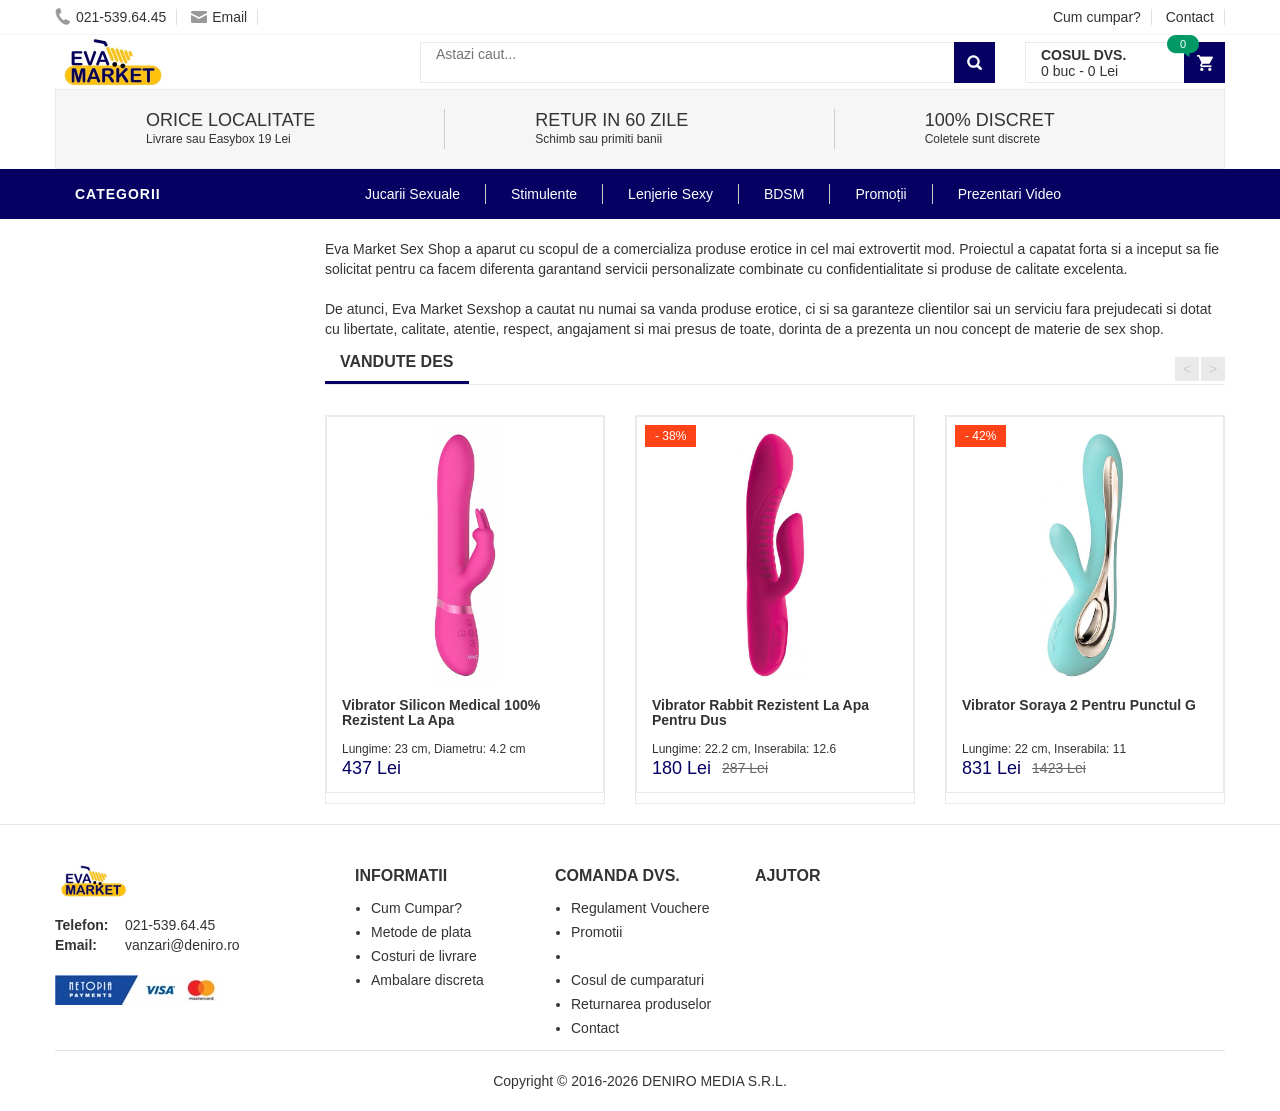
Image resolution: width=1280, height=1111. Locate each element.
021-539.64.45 (110, 17)
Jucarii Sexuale (412, 194)
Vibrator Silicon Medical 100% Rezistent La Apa (441, 712)
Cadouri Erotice (145, 564)
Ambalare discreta (427, 980)
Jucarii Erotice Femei (164, 504)
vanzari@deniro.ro (182, 945)
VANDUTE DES (397, 361)
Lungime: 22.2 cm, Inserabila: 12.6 (744, 749)
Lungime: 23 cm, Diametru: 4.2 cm (433, 749)
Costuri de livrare (424, 956)
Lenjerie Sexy (135, 384)
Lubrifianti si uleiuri (162, 324)
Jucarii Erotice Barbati (174, 264)
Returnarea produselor (641, 1004)
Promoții (880, 194)
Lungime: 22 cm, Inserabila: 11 (1044, 749)
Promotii (114, 654)
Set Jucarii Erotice (156, 594)
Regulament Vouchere (640, 908)
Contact (1190, 17)
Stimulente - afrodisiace (179, 234)
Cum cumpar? (1097, 17)
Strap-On (116, 534)
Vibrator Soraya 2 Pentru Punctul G (1079, 705)
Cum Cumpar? (416, 908)
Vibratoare (125, 294)
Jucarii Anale (134, 474)
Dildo (102, 414)
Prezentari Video (148, 684)
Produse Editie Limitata (172, 714)
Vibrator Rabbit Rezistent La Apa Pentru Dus (760, 712)
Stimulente (544, 194)
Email (219, 17)
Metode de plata (421, 932)
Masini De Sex (132, 624)
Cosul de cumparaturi (637, 980)
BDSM (100, 444)
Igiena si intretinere (161, 354)
